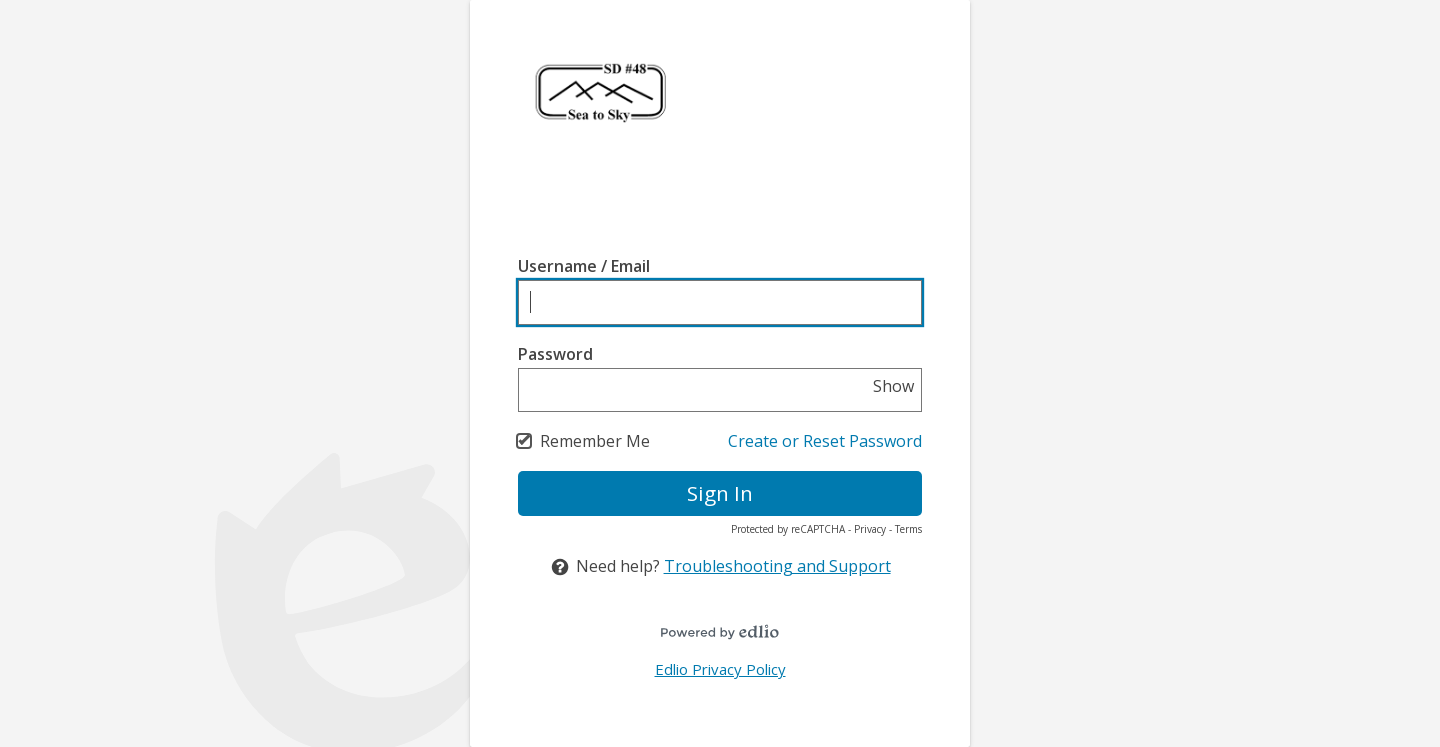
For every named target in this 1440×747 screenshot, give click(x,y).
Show (893, 386)
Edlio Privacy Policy (720, 669)
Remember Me (595, 441)
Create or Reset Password (825, 441)
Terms (908, 529)
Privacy (870, 529)
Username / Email (584, 266)
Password (555, 354)
